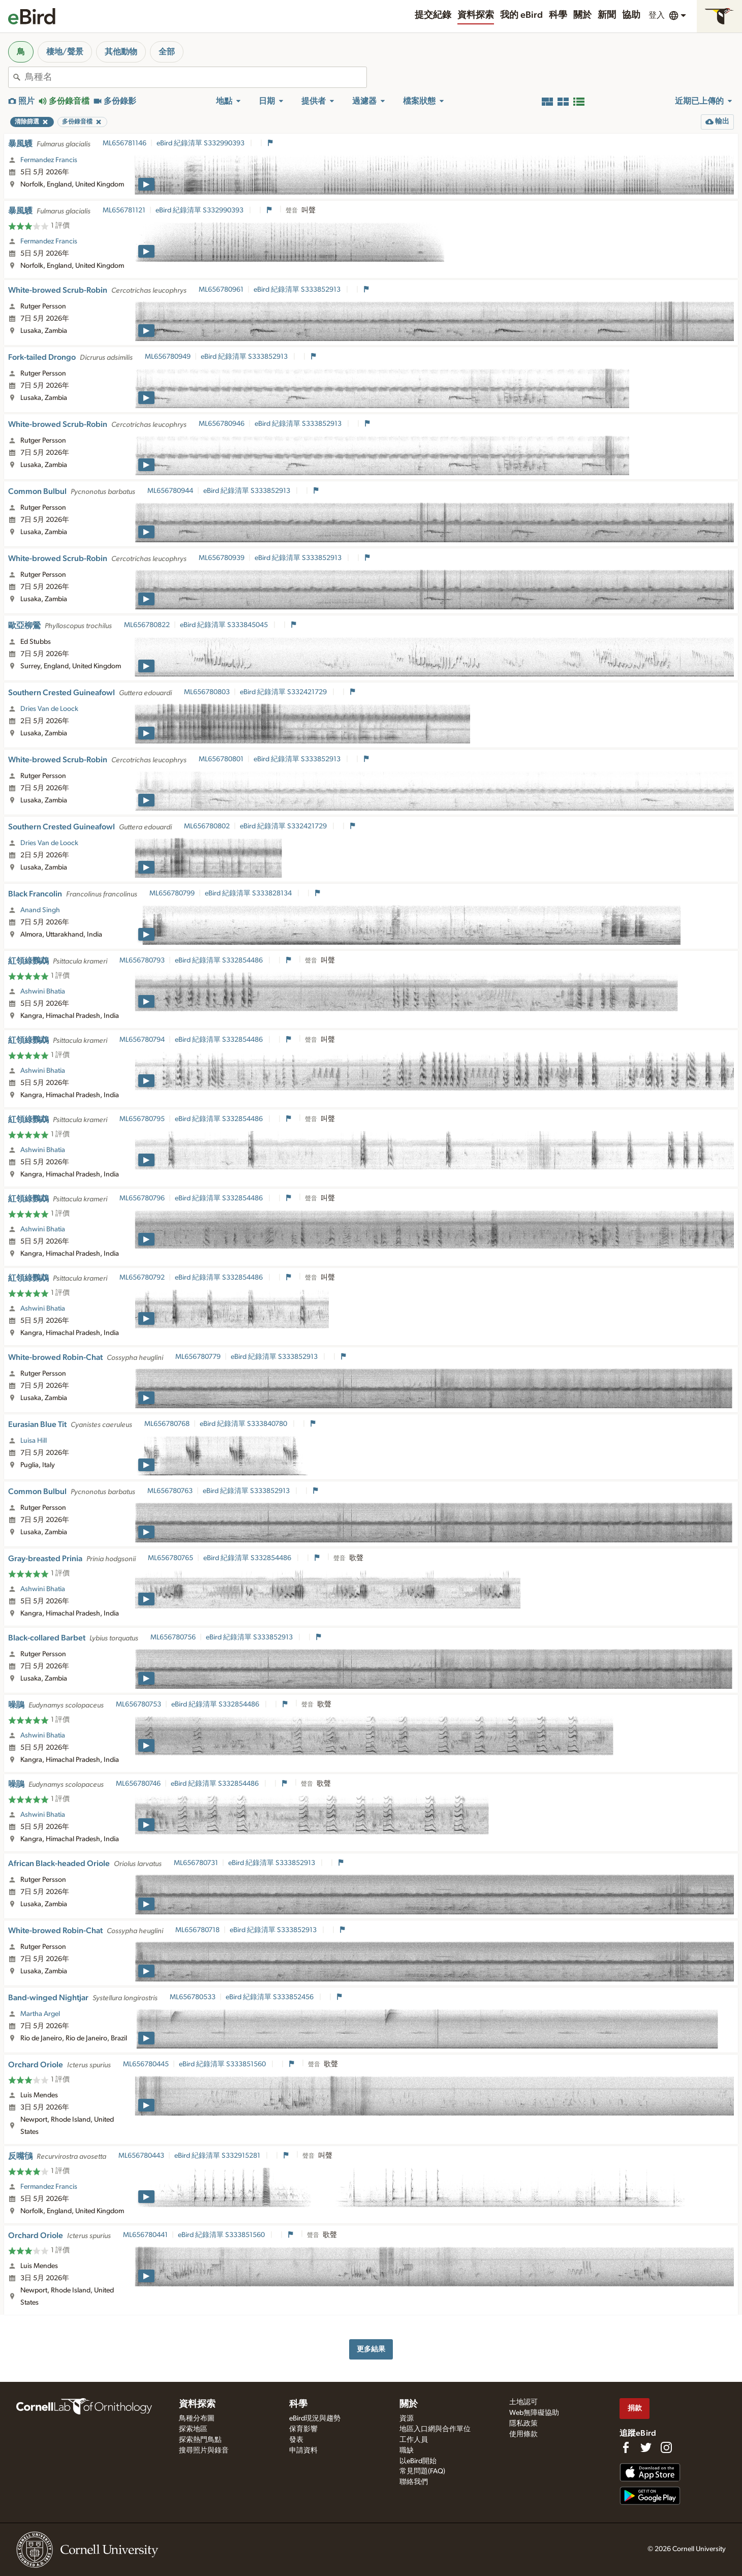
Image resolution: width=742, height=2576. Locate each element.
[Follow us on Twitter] (646, 2447)
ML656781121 (124, 210)
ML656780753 (138, 1704)
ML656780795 (142, 1119)
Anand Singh (40, 910)
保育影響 (303, 2429)
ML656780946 (221, 423)
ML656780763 (170, 1491)
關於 (582, 15)
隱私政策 (523, 2423)
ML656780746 (138, 1783)
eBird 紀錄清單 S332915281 (218, 2155)
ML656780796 (142, 1198)
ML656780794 (142, 1039)
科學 (558, 15)
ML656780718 (197, 1930)
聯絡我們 (413, 2482)
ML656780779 (198, 1356)
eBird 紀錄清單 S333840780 (244, 1423)
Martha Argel (40, 2014)
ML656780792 (142, 1277)
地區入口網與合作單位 (435, 2429)
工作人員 (413, 2439)
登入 (656, 15)
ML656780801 (221, 759)
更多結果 (371, 2349)
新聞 (607, 15)
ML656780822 (147, 625)
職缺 (406, 2450)
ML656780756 (173, 1637)
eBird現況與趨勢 (315, 2418)
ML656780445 (146, 2064)
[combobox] (195, 77)
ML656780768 (167, 1423)
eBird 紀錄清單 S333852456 (270, 1997)
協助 (631, 15)
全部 (167, 52)
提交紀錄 (433, 15)
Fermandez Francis (48, 160)
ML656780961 (221, 289)
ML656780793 (142, 960)
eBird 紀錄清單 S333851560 (223, 2064)
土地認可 (523, 2402)
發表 (296, 2439)
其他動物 (121, 52)
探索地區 (193, 2429)
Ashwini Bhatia (42, 991)
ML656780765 (170, 1558)
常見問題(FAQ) (422, 2471)
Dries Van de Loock (49, 708)
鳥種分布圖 (196, 2418)
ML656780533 (192, 1997)
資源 (406, 2418)
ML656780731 (196, 1863)
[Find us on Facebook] (626, 2447)
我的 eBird (521, 15)
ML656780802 (207, 826)
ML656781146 (124, 143)
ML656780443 (141, 2155)
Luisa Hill (33, 1440)
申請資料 (303, 2450)
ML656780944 (170, 490)
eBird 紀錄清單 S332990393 (201, 143)
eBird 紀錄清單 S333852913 (298, 289)
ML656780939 (221, 558)
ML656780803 (207, 692)
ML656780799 (172, 893)
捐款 (635, 2408)
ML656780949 (168, 356)
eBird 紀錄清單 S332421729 (284, 692)
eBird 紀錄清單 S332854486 (219, 960)
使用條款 (523, 2434)
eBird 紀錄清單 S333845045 (224, 625)
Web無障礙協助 (534, 2412)
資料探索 (475, 15)
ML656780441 (145, 2235)
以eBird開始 (418, 2461)
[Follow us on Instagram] (666, 2447)
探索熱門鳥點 (200, 2439)
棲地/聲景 (64, 52)
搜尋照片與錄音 (204, 2450)
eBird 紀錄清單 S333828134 (249, 893)
